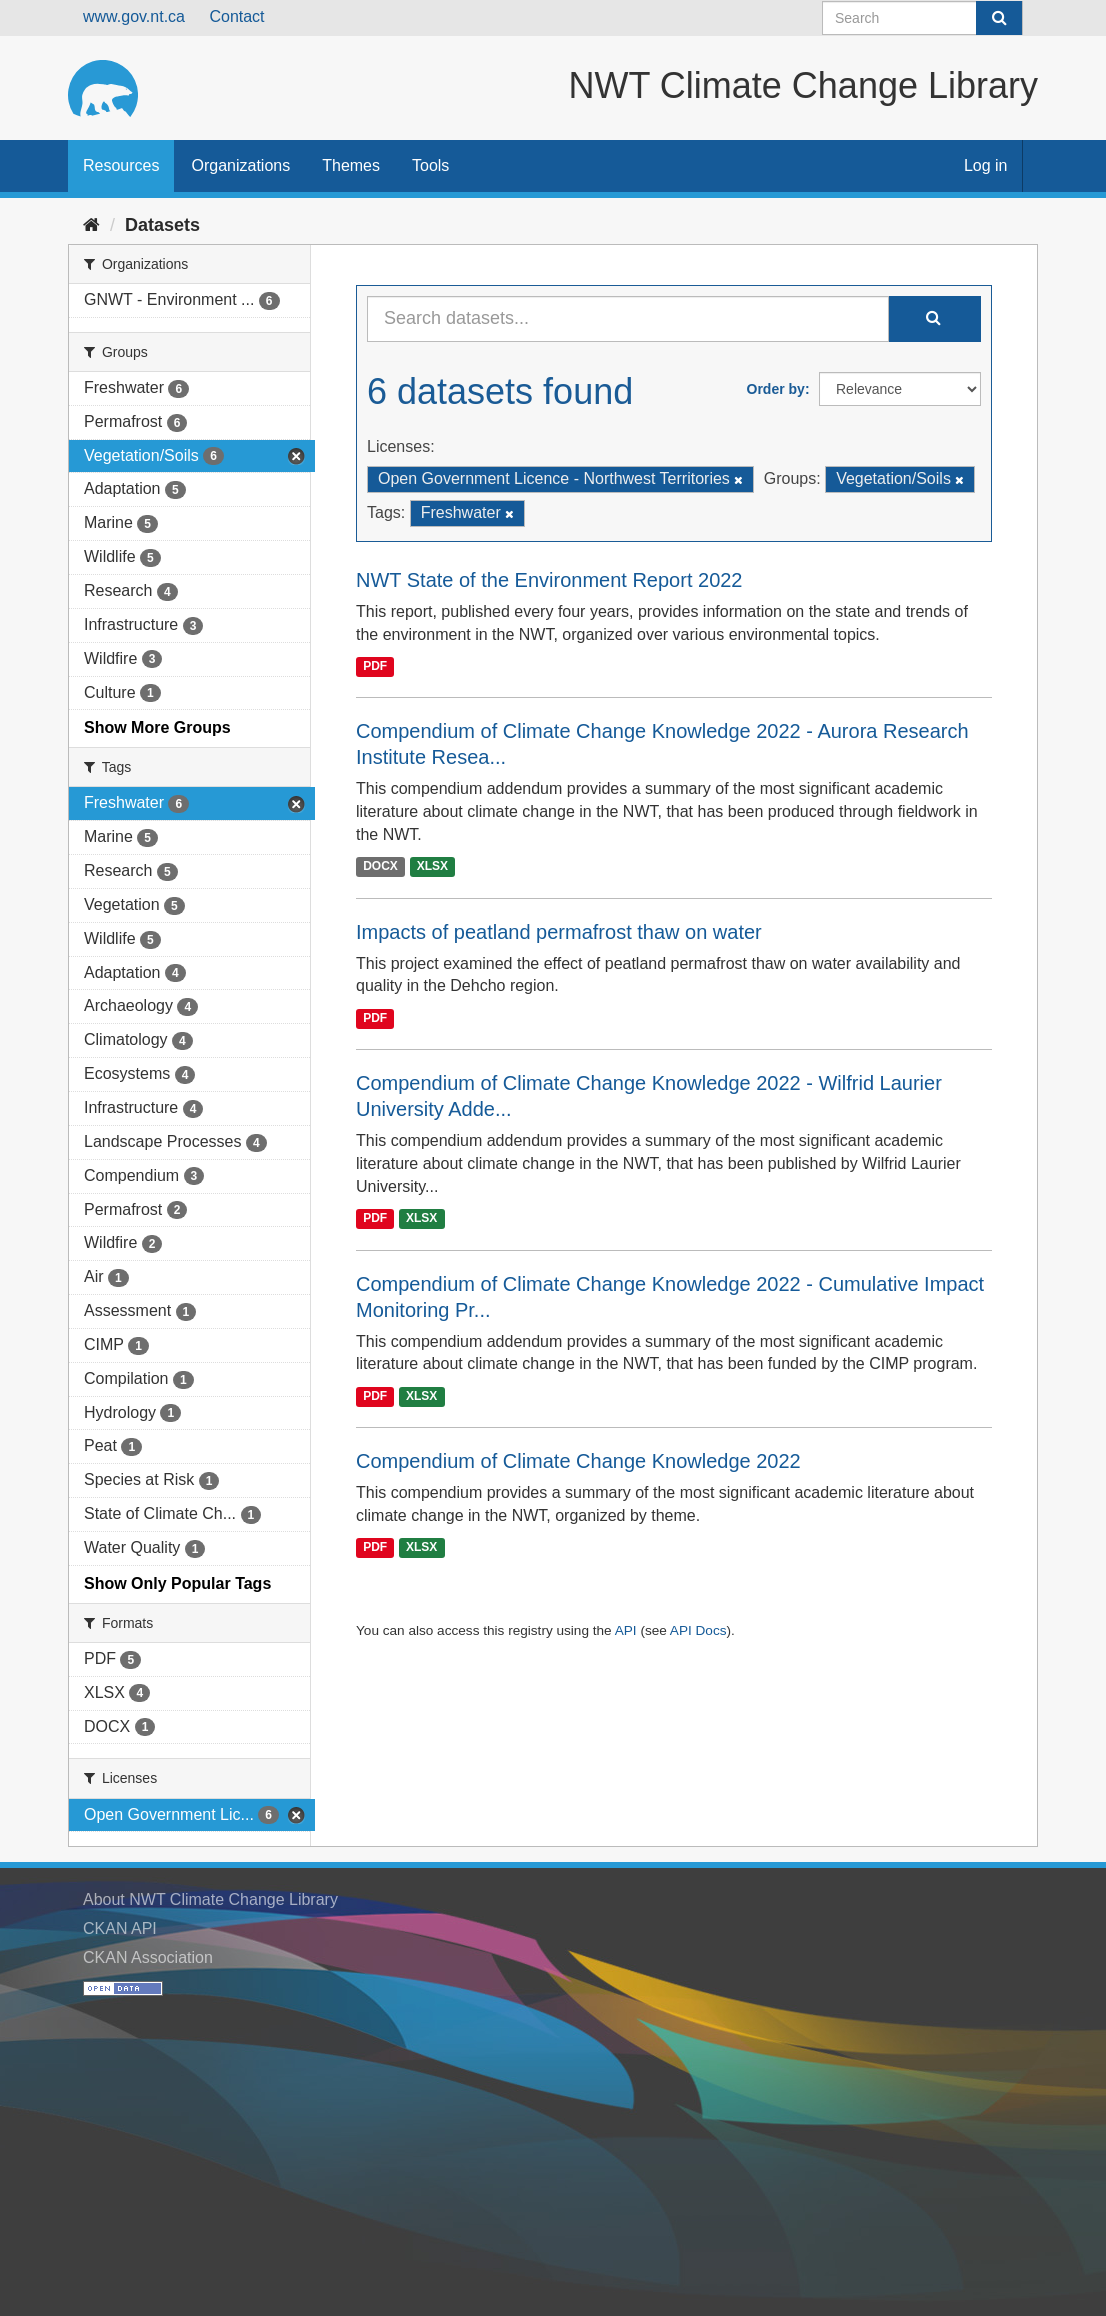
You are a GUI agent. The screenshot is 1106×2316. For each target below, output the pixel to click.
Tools (430, 165)
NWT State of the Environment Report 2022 (549, 580)
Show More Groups (157, 727)
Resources (121, 165)
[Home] (91, 225)
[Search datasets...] (628, 319)
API (626, 1630)
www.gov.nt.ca (134, 16)
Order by (776, 389)
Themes (351, 165)
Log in (986, 165)
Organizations (240, 165)
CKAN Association (148, 1957)
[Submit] (999, 18)
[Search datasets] (922, 18)
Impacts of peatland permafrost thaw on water (559, 932)
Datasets (162, 225)
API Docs (698, 1630)
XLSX (432, 867)
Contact (236, 16)
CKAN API (120, 1928)
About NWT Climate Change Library (210, 1899)
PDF (375, 666)
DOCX (380, 867)
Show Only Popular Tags (177, 1583)
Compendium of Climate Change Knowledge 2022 (578, 1461)
